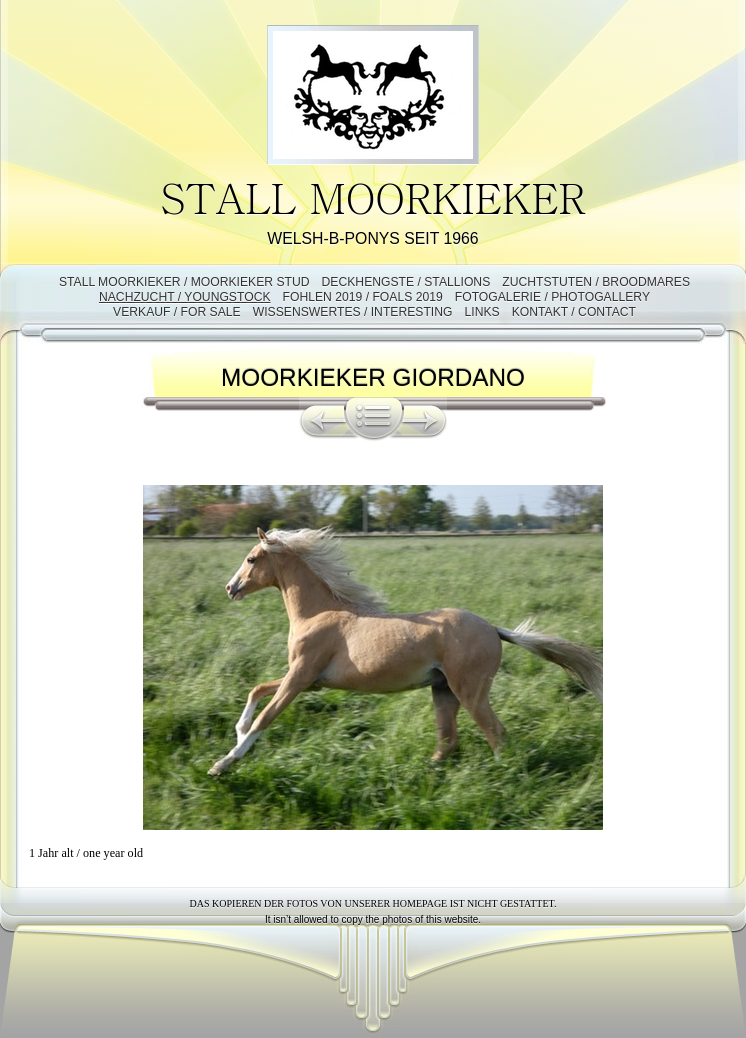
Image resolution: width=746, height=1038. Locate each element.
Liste (374, 419)
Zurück (322, 419)
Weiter (425, 419)
